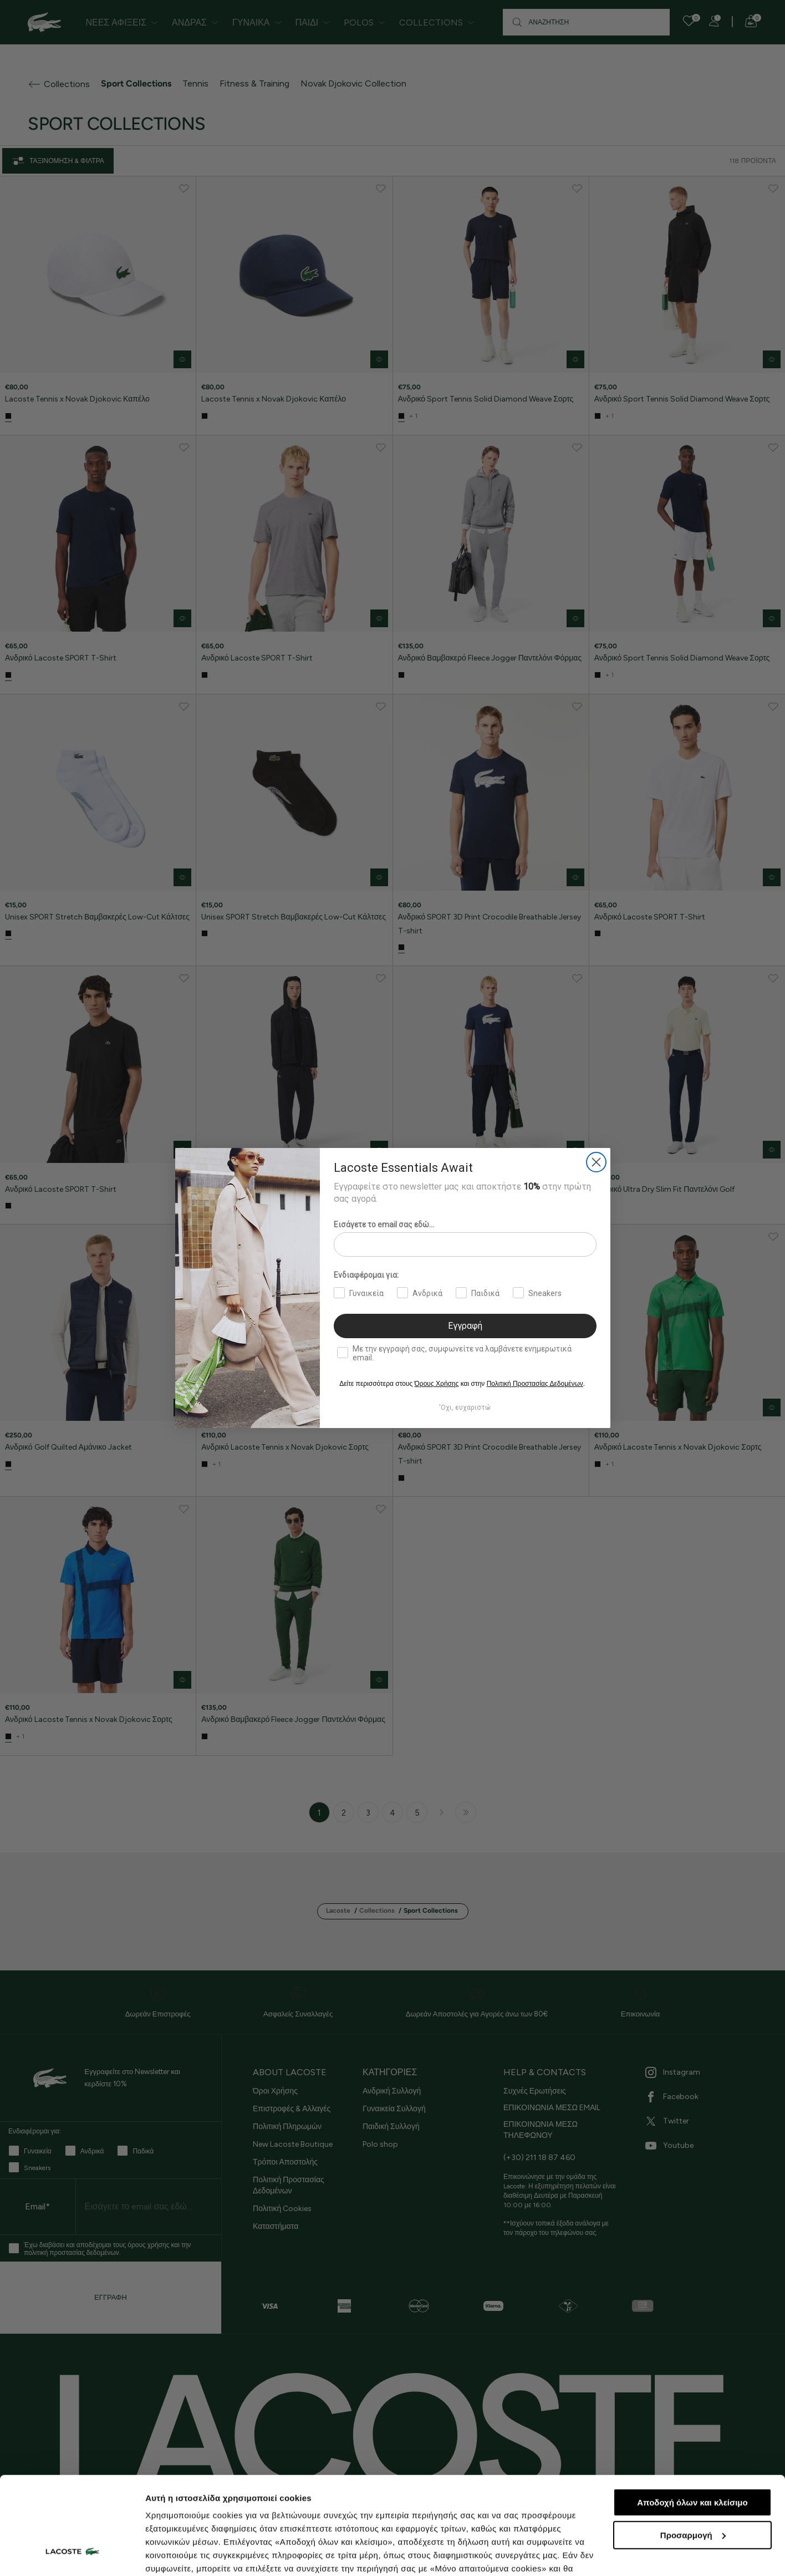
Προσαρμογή (693, 2451)
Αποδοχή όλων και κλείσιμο (692, 2418)
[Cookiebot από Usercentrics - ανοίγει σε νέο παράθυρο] (71, 2554)
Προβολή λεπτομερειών (193, 2554)
